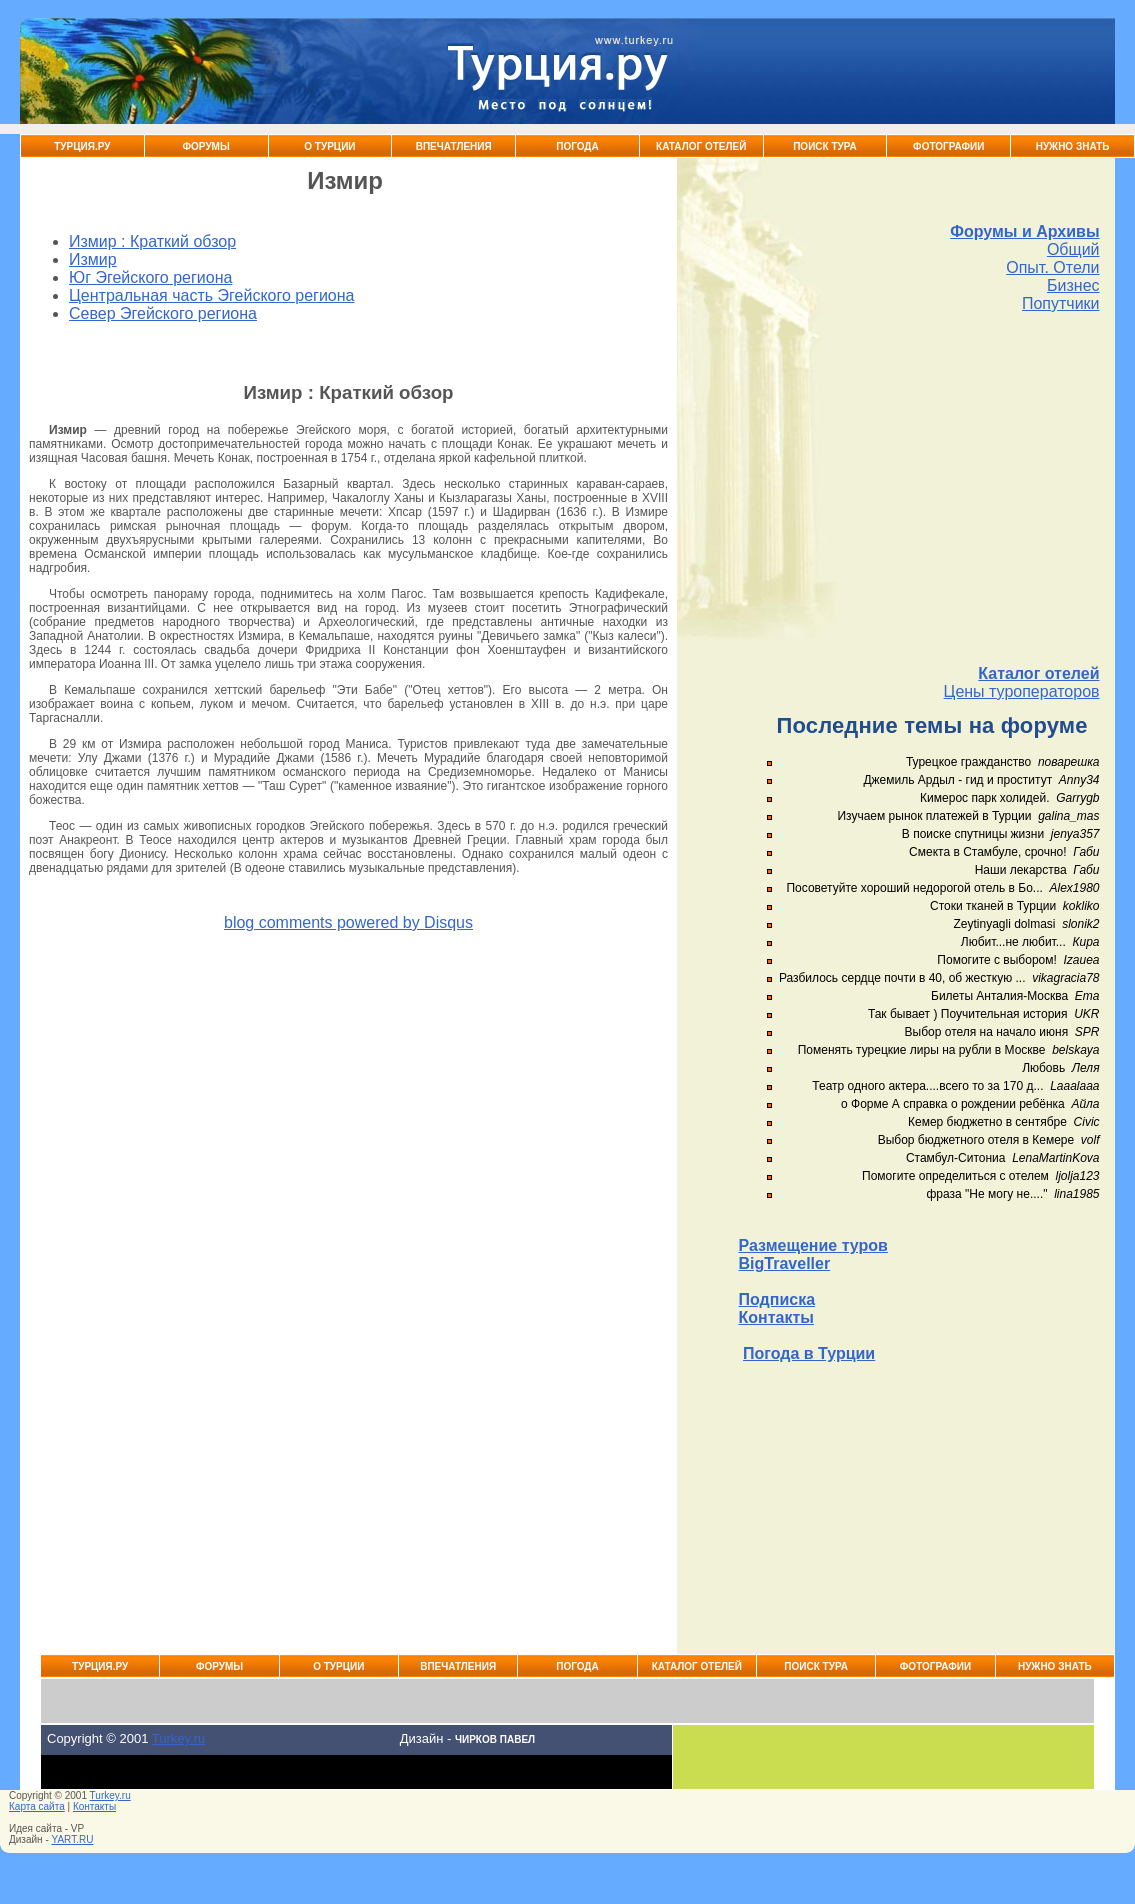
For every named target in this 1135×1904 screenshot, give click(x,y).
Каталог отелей (1038, 673)
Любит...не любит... (1013, 942)
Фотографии (948, 146)
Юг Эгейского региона (150, 277)
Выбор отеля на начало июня (987, 1032)
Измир (93, 259)
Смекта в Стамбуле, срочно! (989, 852)
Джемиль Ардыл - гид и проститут (957, 780)
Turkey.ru (178, 1738)
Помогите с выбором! (996, 960)
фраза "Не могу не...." (986, 1194)
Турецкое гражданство (968, 762)
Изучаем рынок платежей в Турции (934, 816)
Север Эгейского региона (163, 313)
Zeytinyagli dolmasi (1004, 924)
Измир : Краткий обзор (152, 241)
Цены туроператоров (1022, 691)
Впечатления (454, 146)
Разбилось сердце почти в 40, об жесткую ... (902, 978)
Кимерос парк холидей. (984, 798)
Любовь (1043, 1068)
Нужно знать (1073, 146)
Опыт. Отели (1052, 267)
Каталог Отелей (701, 146)
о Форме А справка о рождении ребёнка (953, 1104)
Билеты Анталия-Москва (999, 996)
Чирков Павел (495, 1739)
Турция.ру (82, 146)
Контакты (776, 1317)
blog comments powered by (348, 922)
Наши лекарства (1021, 870)
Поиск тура (825, 146)
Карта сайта (37, 1806)
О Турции (329, 146)
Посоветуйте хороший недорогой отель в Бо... (914, 888)
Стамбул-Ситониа (956, 1158)
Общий (1073, 249)
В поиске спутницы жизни (973, 834)
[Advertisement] (919, 489)
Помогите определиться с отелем (955, 1176)
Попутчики (1061, 303)
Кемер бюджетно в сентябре (987, 1122)
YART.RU (73, 1839)
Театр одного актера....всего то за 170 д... (927, 1086)
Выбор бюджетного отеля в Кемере (976, 1140)
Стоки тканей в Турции (993, 906)
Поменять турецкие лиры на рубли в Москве (922, 1050)
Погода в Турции (809, 1353)
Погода (577, 146)
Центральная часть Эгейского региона (211, 295)
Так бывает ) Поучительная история (968, 1014)
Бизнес (1073, 285)
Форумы (206, 146)
